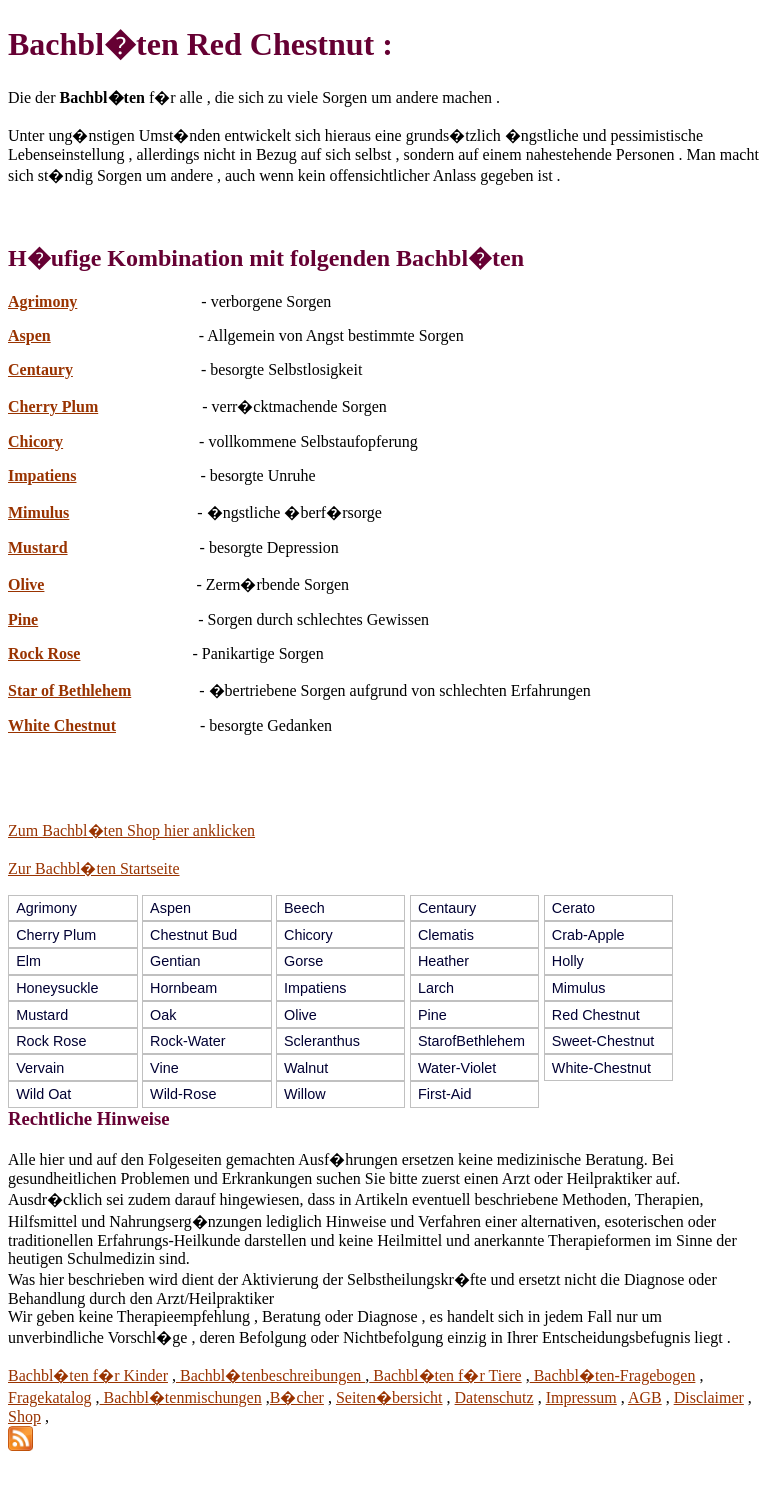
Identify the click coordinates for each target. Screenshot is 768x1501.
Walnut (306, 1068)
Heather (443, 961)
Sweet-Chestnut (603, 1041)
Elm (28, 961)
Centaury (40, 369)
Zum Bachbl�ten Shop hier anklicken (131, 830)
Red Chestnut (596, 1015)
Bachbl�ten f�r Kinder (88, 1375)
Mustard (38, 547)
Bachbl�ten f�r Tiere (445, 1375)
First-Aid (445, 1094)
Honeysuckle (57, 988)
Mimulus (38, 512)
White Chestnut (62, 725)
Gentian (175, 961)
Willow (305, 1094)
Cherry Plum (53, 406)
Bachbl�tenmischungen (181, 1397)
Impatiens (42, 475)
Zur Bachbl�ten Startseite (94, 868)
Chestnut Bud (193, 935)
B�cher (297, 1397)
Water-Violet (457, 1068)
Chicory (35, 441)
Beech (304, 908)
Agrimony (42, 301)
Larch (436, 988)
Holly (568, 961)
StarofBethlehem (471, 1041)
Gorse (303, 961)
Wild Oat (43, 1094)
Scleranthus (322, 1041)
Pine (23, 619)
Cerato (573, 908)
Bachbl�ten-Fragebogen (613, 1375)
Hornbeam (183, 988)
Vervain (40, 1068)
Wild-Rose (183, 1094)
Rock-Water (187, 1041)
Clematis (446, 935)
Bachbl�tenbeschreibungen (270, 1375)
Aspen (29, 335)
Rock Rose (44, 653)
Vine (164, 1068)
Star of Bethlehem (69, 690)
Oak (163, 1015)
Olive (26, 584)
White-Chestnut (601, 1068)
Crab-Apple (588, 935)
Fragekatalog (50, 1397)
